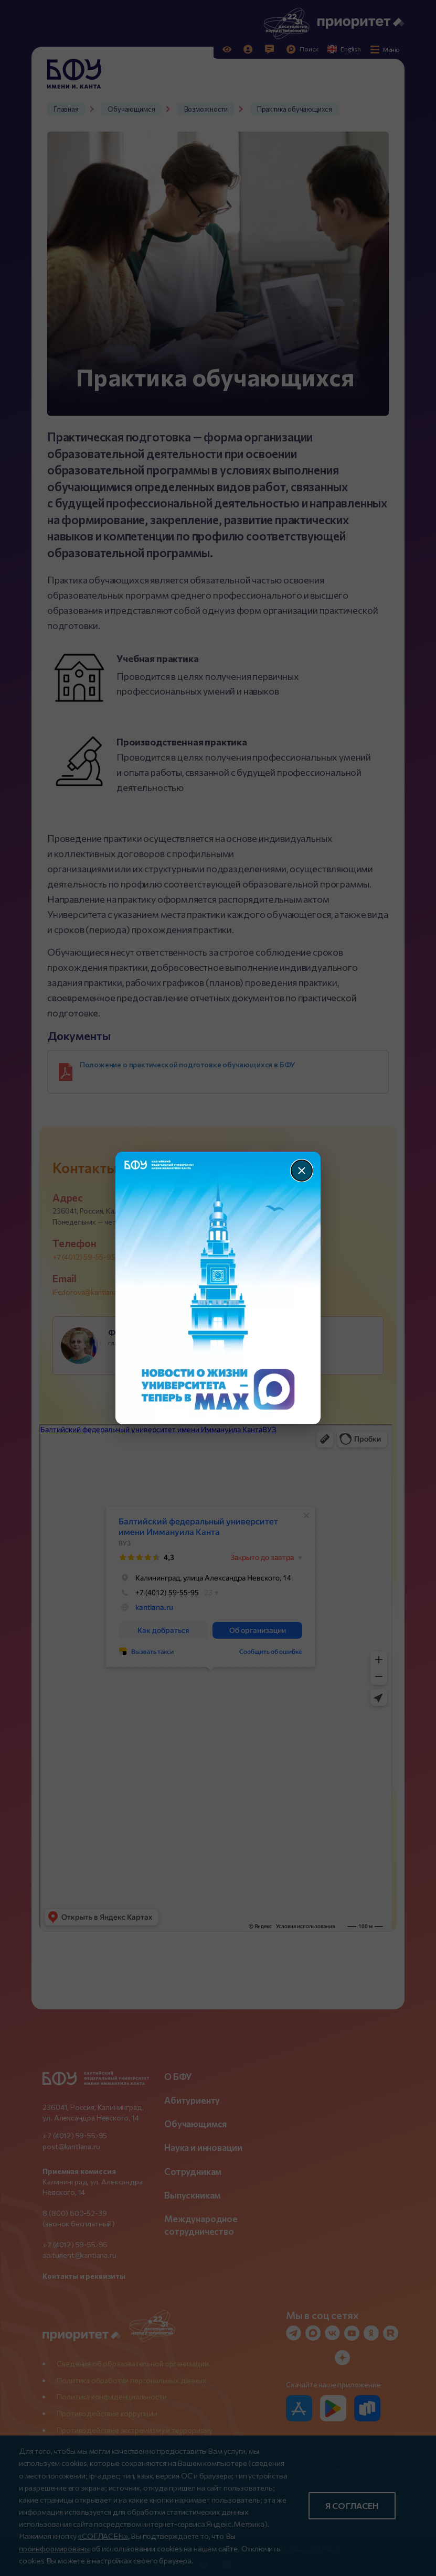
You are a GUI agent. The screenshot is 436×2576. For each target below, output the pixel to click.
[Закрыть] (301, 1170)
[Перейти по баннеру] (218, 1288)
